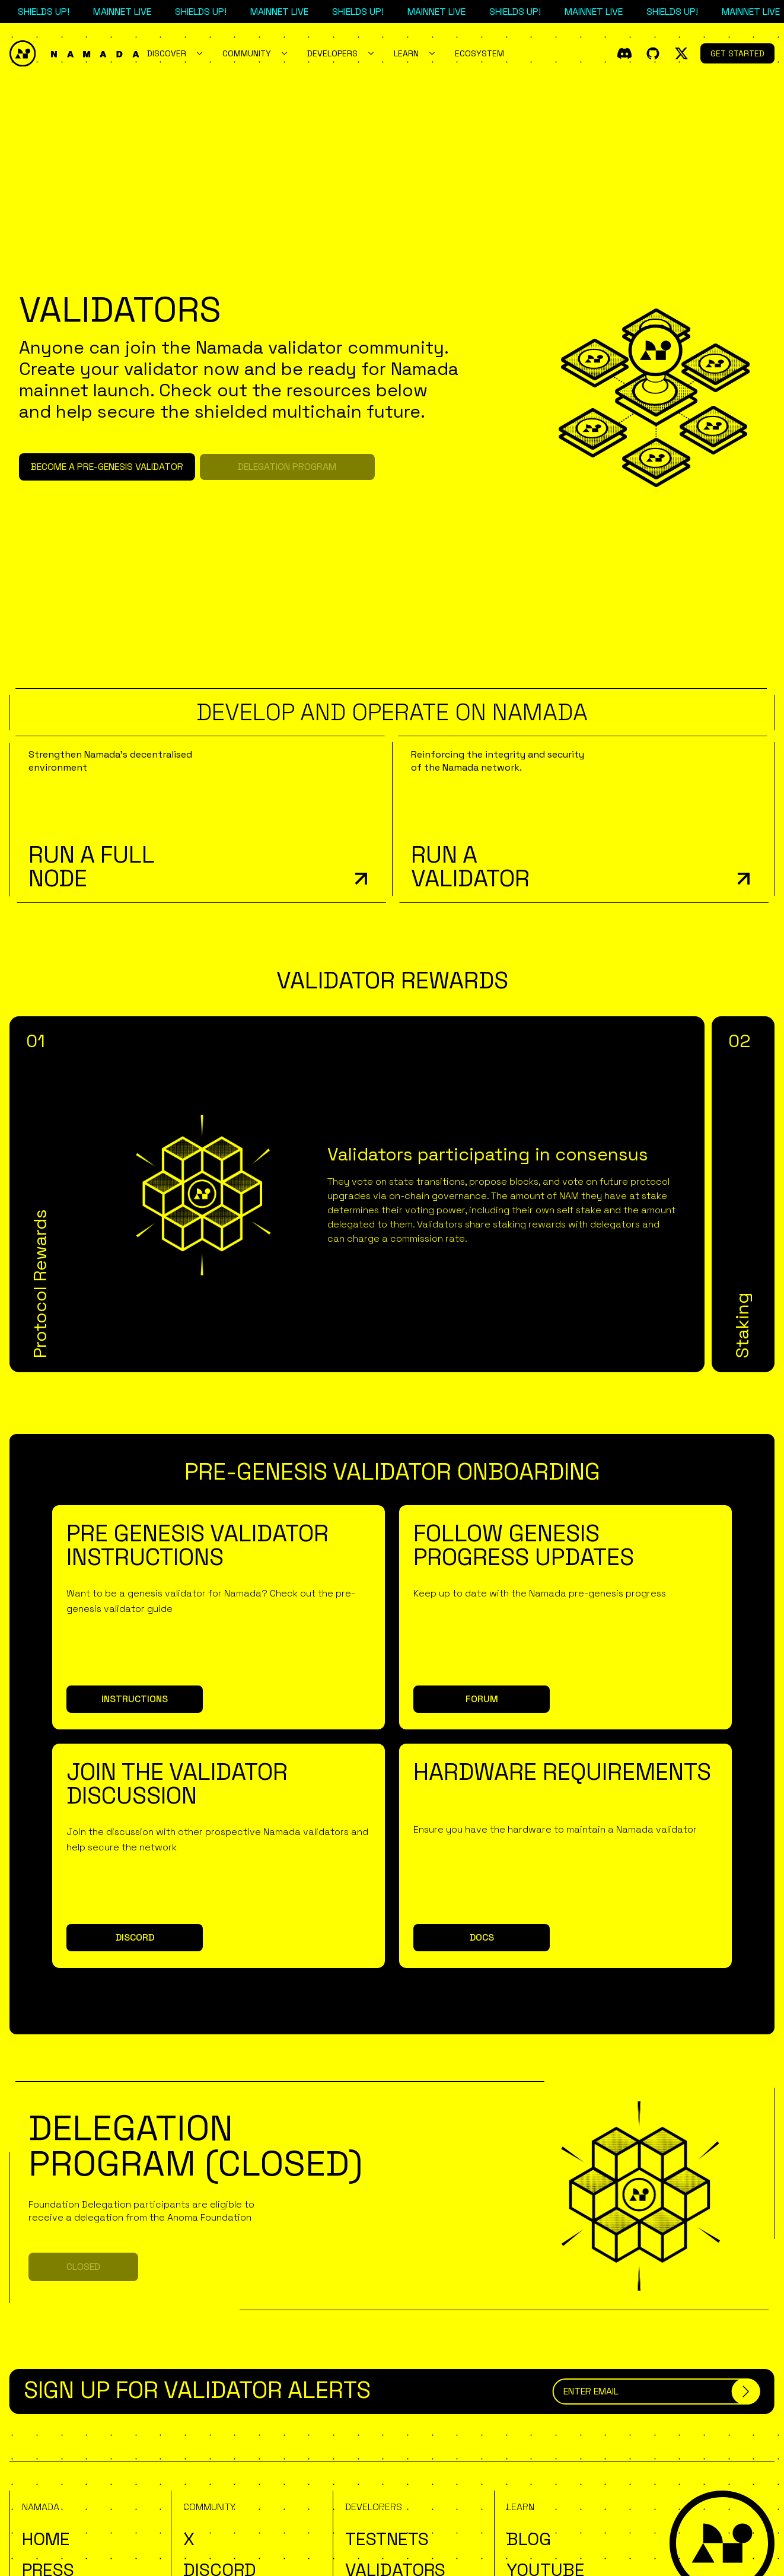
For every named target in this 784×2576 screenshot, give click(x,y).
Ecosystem (479, 53)
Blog (528, 2538)
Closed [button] (83, 2266)
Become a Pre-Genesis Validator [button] (107, 466)
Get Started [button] (737, 53)
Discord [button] (135, 1937)
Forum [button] (482, 1699)
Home (46, 2538)
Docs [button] (482, 1937)
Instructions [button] (134, 1699)
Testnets (387, 2538)
